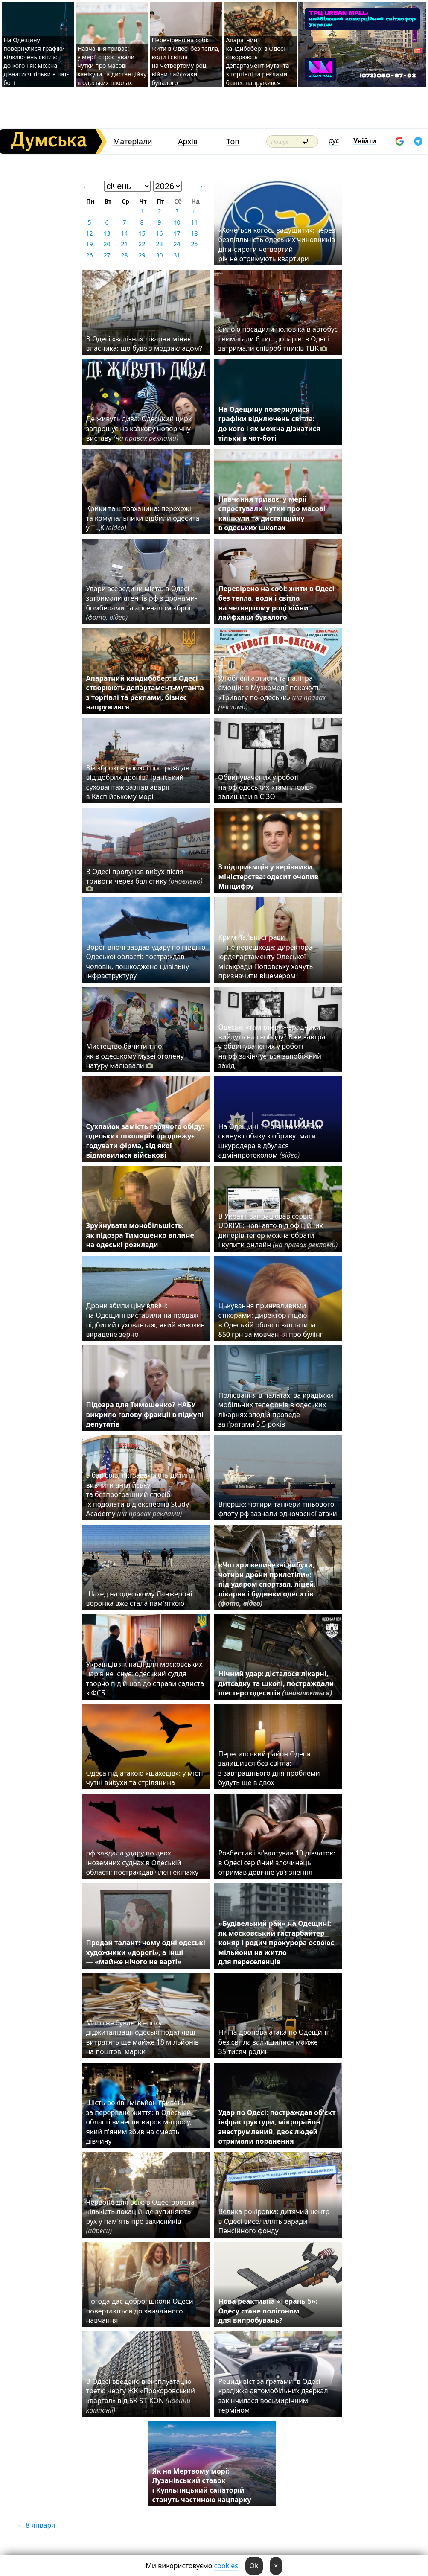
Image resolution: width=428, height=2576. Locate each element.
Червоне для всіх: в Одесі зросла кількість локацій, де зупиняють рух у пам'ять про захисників (140, 2216)
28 (124, 255)
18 (194, 233)
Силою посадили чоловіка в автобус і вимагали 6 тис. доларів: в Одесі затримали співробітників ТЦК (278, 338)
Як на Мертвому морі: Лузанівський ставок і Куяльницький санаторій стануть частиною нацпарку (201, 2485)
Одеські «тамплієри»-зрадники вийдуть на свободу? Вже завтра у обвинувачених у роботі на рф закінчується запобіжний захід (272, 1046)
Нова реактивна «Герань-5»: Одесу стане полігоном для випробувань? (268, 2310)
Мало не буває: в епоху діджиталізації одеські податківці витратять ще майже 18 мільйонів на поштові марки (142, 2037)
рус (334, 140)
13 (106, 233)
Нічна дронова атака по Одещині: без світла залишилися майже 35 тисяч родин (274, 2042)
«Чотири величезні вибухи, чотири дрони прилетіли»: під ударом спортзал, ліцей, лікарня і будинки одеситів (267, 1584)
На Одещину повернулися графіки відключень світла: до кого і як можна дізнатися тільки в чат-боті (36, 61)
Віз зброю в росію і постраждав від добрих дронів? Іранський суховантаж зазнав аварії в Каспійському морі (137, 782)
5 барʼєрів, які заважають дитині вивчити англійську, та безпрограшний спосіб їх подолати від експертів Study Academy (139, 1494)
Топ (232, 141)
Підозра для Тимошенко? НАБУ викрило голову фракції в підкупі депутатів (145, 1414)
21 (124, 244)
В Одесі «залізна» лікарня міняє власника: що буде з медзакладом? (144, 343)
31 (176, 255)
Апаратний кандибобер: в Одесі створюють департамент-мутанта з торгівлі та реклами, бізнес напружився (257, 61)
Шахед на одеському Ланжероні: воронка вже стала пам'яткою (140, 1598)
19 (89, 244)
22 (141, 244)
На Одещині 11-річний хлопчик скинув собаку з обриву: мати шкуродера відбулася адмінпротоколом (270, 1141)
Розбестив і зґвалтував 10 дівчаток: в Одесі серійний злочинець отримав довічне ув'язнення (276, 1862)
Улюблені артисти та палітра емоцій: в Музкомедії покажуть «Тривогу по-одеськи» (272, 693)
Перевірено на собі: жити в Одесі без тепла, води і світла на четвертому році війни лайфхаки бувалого (185, 61)
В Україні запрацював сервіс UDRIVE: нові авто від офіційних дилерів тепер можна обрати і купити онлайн (278, 1230)
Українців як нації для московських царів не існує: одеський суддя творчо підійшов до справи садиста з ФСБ (145, 1679)
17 (176, 233)
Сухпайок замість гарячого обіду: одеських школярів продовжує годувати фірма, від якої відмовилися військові (145, 1141)
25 (194, 244)
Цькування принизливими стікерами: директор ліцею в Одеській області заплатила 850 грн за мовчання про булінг (272, 1320)
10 (176, 222)
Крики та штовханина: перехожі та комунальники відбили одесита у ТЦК (143, 518)
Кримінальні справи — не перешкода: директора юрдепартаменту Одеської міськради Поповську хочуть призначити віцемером (265, 956)
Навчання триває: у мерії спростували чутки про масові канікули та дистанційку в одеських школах (111, 65)
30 (159, 255)
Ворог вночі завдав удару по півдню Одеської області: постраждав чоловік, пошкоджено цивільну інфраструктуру (146, 961)
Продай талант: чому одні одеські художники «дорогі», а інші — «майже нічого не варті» (145, 1952)
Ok (254, 2565)
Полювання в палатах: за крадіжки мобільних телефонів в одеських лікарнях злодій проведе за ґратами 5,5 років (275, 1410)
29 (141, 255)
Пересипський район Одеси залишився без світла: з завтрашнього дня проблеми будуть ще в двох (269, 1768)
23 (159, 244)
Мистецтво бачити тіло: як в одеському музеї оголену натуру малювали (135, 1055)
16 (159, 233)
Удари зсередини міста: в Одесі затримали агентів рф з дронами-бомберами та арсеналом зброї (141, 603)
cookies (226, 2565)
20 (106, 244)
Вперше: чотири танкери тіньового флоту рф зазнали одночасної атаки (277, 1509)
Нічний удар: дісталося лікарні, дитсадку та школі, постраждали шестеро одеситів (276, 1683)
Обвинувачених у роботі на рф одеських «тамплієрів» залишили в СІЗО (266, 787)
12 (89, 233)
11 (194, 222)
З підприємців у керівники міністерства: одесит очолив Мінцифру (268, 876)
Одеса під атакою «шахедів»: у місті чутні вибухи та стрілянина (144, 1777)
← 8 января (36, 2525)
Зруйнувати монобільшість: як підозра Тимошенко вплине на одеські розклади (140, 1235)
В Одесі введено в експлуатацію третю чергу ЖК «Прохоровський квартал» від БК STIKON (140, 2396)
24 (176, 244)
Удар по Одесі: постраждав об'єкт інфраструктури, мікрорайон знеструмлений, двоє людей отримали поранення (277, 2127)
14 (124, 233)
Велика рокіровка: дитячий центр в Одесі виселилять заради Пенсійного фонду (274, 2221)
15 (141, 233)
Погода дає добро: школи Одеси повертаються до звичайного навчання (139, 2310)
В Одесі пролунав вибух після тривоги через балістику (144, 880)
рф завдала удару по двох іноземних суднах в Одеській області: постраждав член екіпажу (142, 1862)
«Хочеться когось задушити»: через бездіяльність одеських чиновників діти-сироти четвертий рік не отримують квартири (276, 244)
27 (106, 255)
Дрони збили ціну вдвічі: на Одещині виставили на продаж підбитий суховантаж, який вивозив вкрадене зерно (145, 1320)
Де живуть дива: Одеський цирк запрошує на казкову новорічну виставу (139, 428)
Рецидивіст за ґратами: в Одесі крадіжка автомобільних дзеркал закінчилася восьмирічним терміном (273, 2396)
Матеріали (132, 141)
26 (89, 255)
